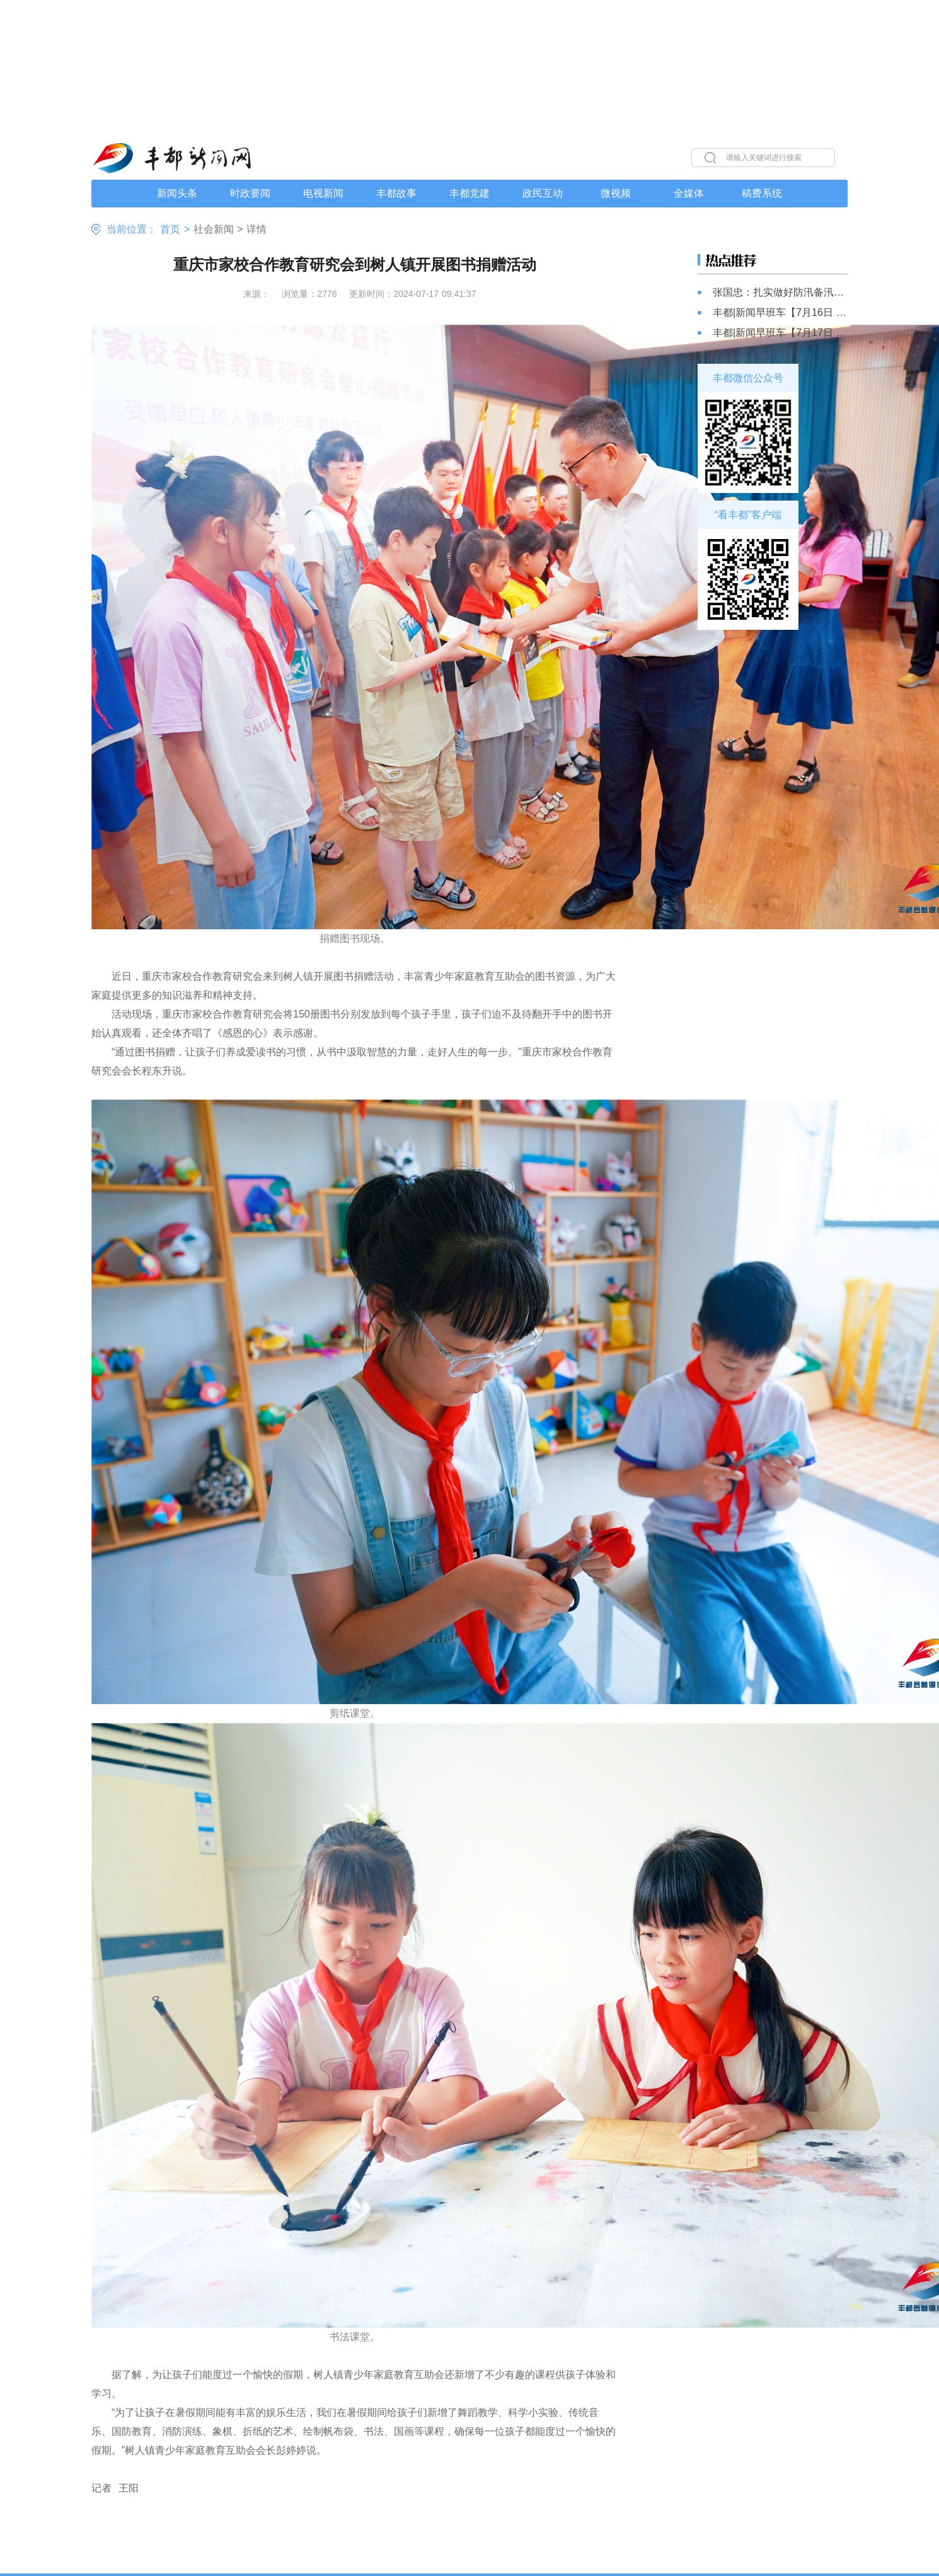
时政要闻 (250, 193)
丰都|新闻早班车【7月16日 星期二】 (780, 312)
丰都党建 (469, 193)
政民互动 (542, 193)
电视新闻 (323, 193)
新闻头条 (177, 193)
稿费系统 (762, 193)
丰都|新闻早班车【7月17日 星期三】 (780, 332)
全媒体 (689, 193)
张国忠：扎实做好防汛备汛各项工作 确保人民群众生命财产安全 (780, 292)
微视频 (616, 193)
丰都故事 (396, 193)
